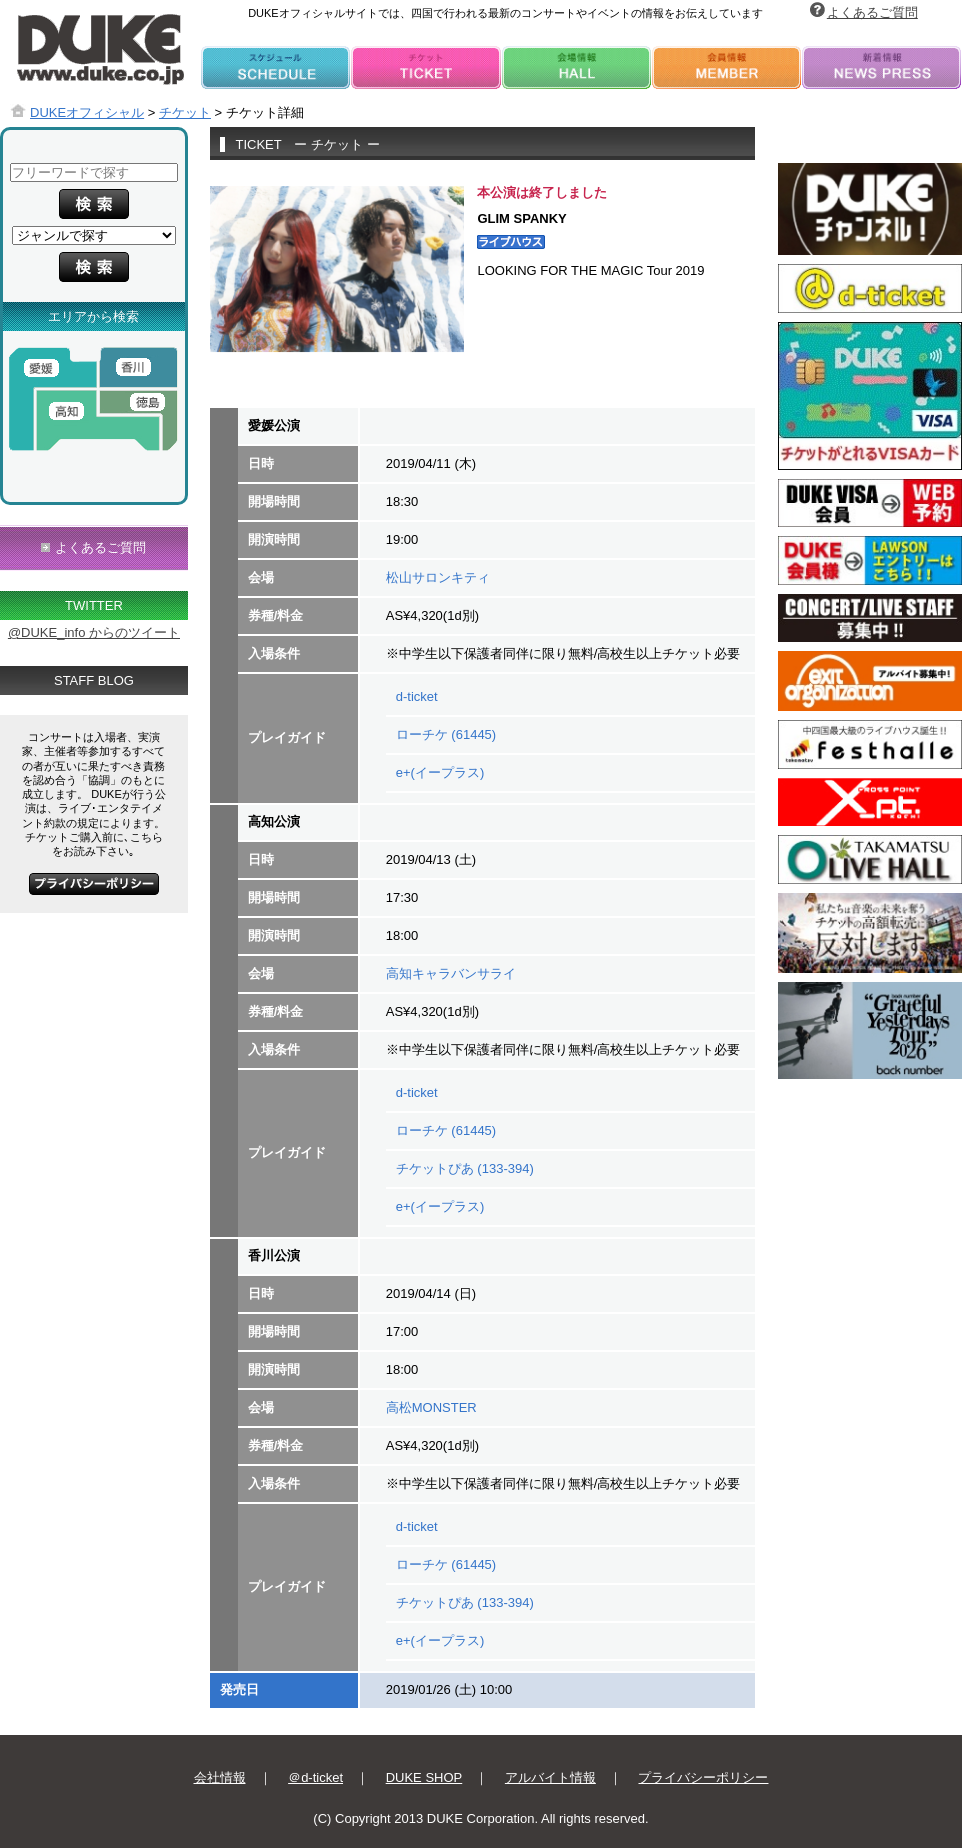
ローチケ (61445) (446, 734)
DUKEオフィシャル (87, 112)
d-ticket (417, 696)
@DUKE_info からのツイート (94, 632)
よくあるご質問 (872, 12)
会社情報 (220, 1777)
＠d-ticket (315, 1777)
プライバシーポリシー (703, 1777)
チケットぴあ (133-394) (465, 1168)
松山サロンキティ (438, 577)
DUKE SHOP (424, 1777)
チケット (185, 112)
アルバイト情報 (550, 1777)
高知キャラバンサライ (451, 973)
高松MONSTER (431, 1407)
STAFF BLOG (94, 680)
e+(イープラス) (440, 772)
